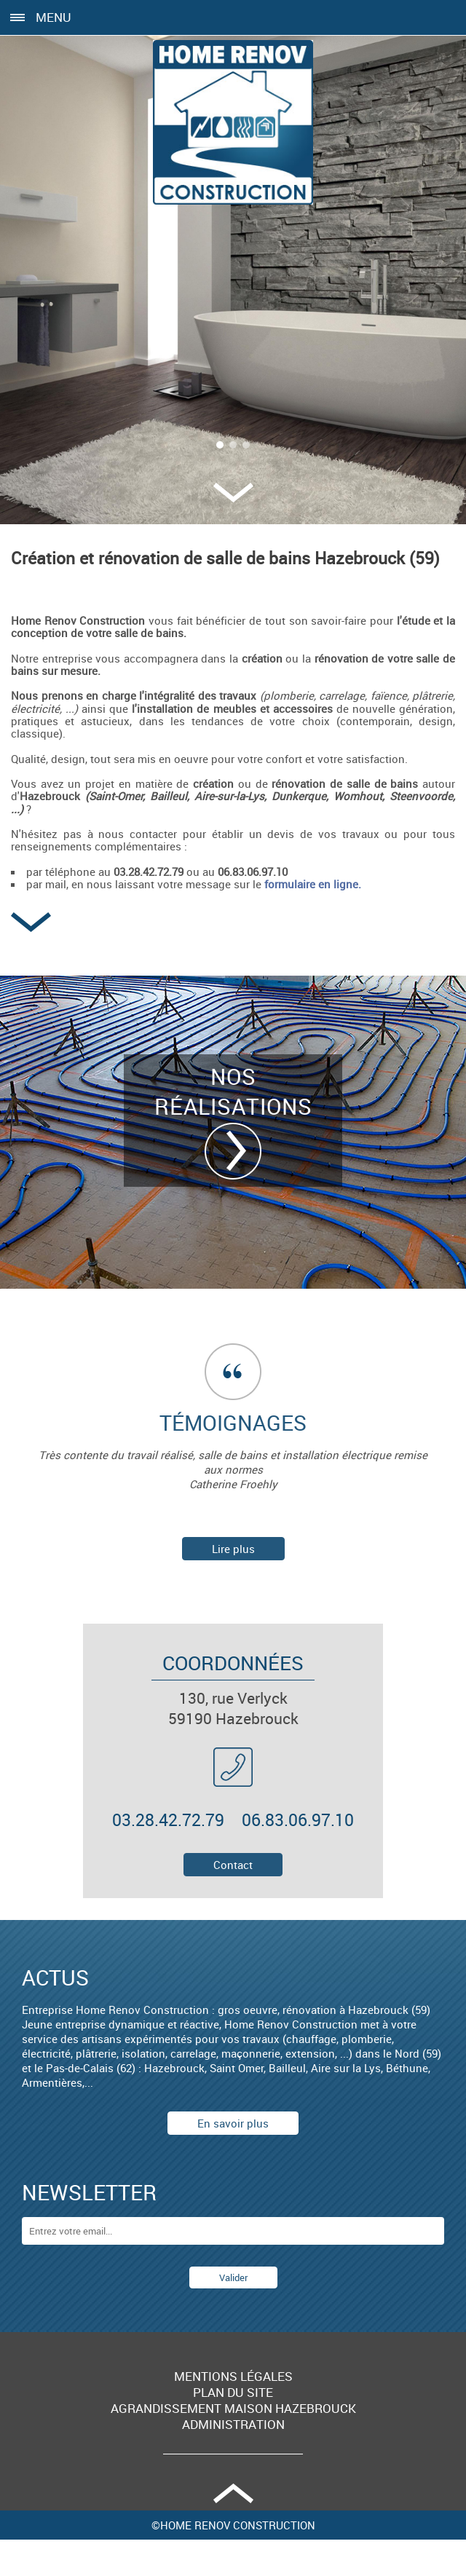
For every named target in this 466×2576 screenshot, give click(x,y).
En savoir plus (233, 2123)
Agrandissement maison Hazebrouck (233, 2409)
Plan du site (233, 2393)
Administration (233, 2425)
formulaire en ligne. (312, 884)
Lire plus (233, 1548)
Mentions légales (233, 2376)
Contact (233, 1864)
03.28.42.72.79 (168, 1820)
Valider (233, 2277)
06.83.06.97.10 (298, 1820)
